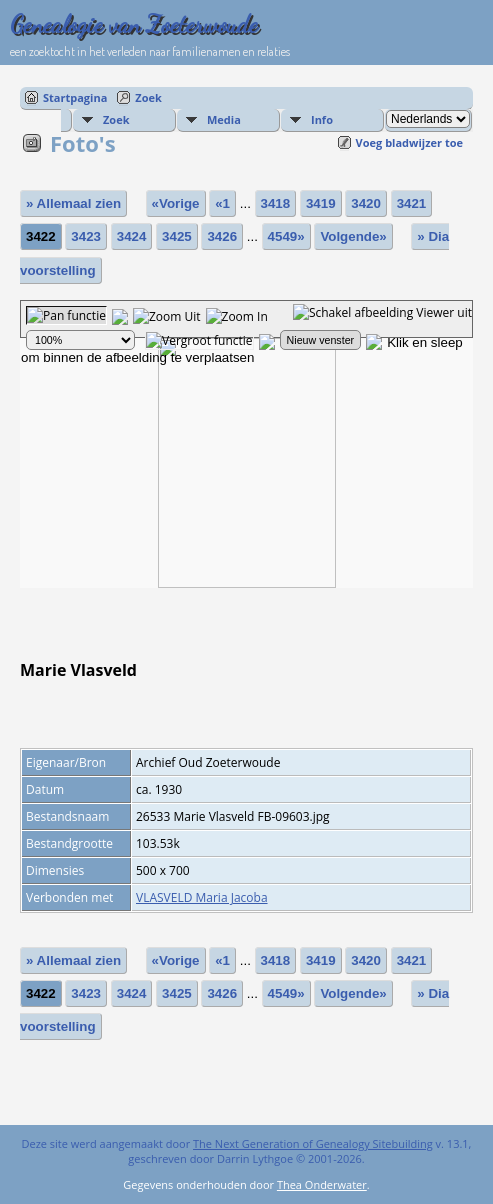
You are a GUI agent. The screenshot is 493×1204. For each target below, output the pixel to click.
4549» (286, 236)
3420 (366, 203)
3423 (86, 236)
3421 (412, 203)
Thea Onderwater (322, 1184)
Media (224, 119)
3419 (321, 203)
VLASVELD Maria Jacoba (202, 897)
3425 (177, 236)
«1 (222, 203)
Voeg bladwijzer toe (409, 142)
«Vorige (176, 203)
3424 (132, 236)
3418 (276, 203)
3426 (222, 236)
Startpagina (75, 97)
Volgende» (353, 236)
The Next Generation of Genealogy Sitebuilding (313, 1143)
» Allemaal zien (73, 203)
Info (322, 119)
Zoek (148, 97)
